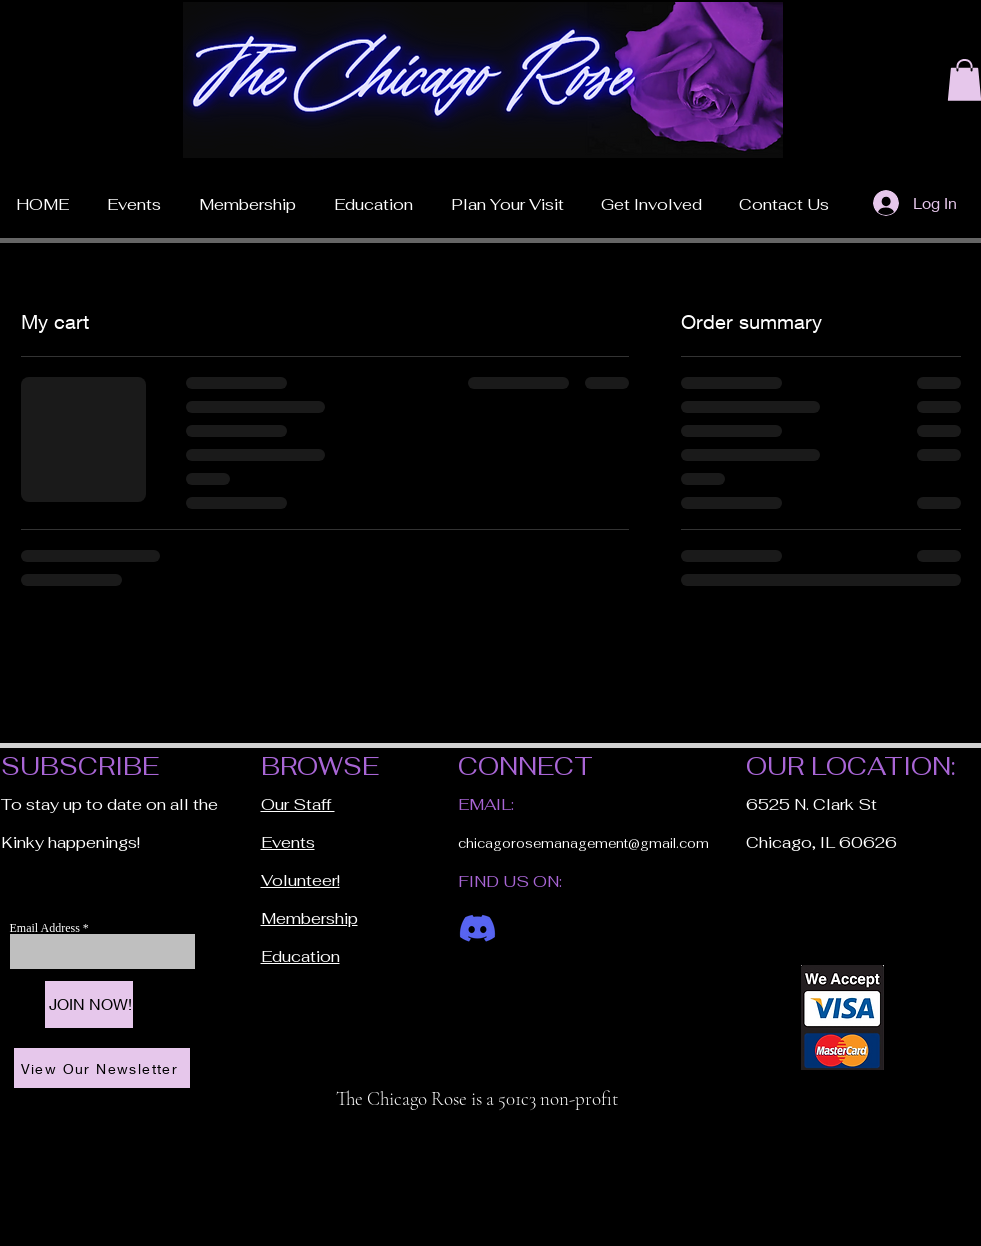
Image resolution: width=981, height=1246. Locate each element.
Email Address (46, 928)
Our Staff (298, 804)
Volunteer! (300, 880)
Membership (309, 918)
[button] (507, 196)
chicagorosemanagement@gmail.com (583, 843)
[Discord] (477, 928)
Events (288, 842)
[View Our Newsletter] (102, 1068)
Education (300, 956)
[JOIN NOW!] (89, 1004)
